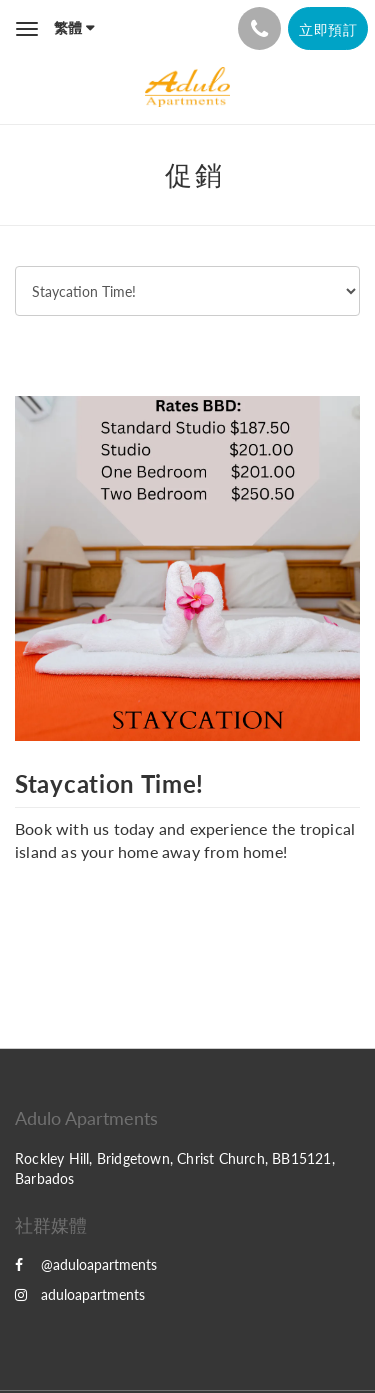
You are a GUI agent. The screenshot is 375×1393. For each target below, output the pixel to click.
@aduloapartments (86, 1264)
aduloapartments (80, 1294)
